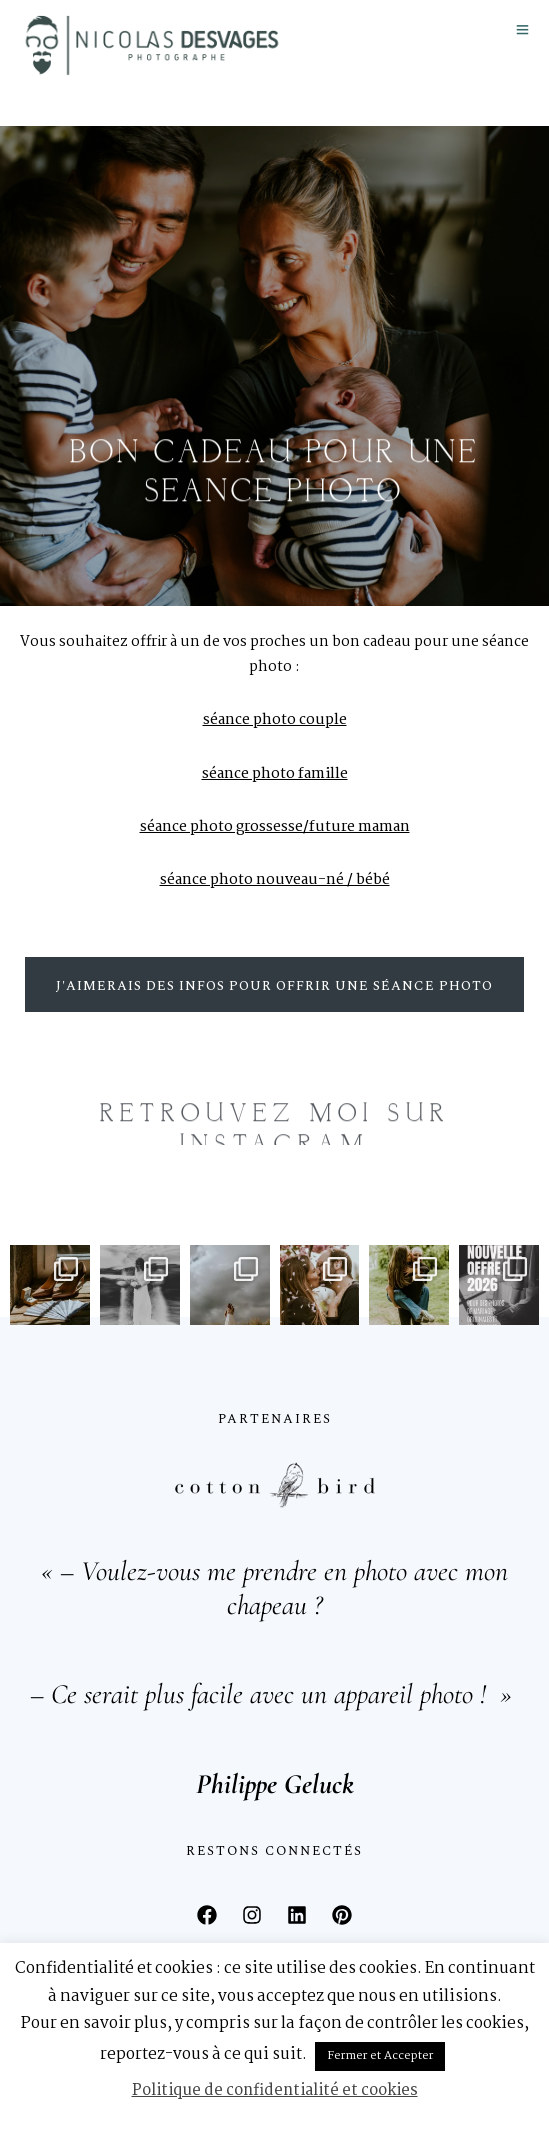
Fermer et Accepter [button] (380, 2056)
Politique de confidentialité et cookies (275, 2090)
